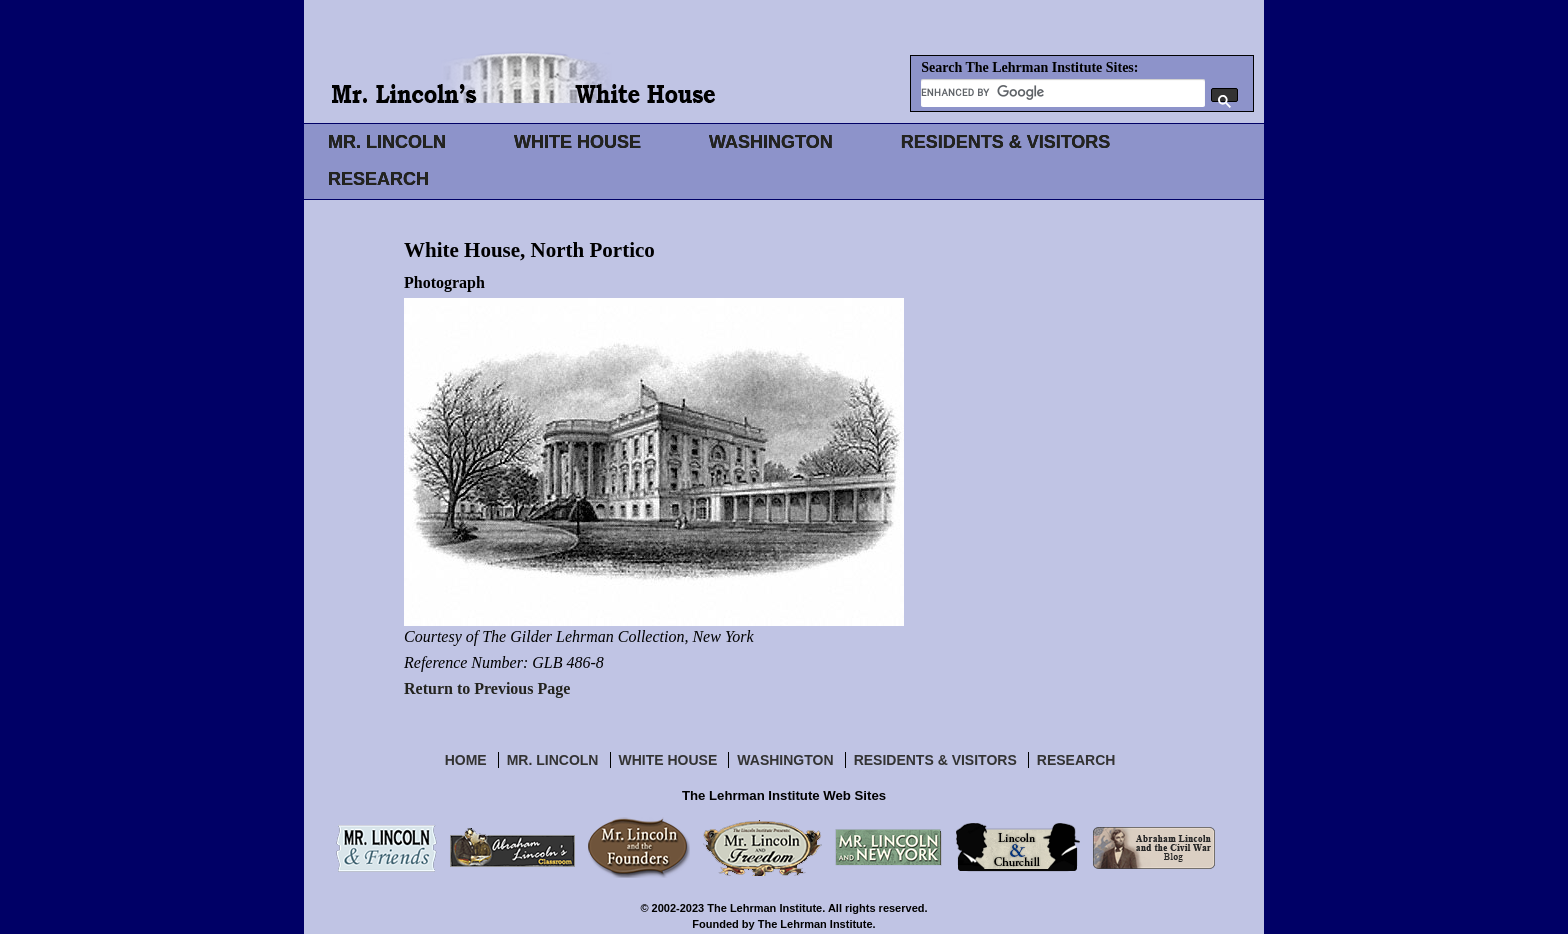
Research (1076, 760)
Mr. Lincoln (553, 760)
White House (668, 760)
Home (466, 760)
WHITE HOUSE (577, 142)
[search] (1063, 92)
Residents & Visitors (935, 760)
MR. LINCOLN (387, 142)
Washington (785, 760)
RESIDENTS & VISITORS (1006, 142)
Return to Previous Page (487, 688)
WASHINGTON (771, 142)
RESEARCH (378, 179)
